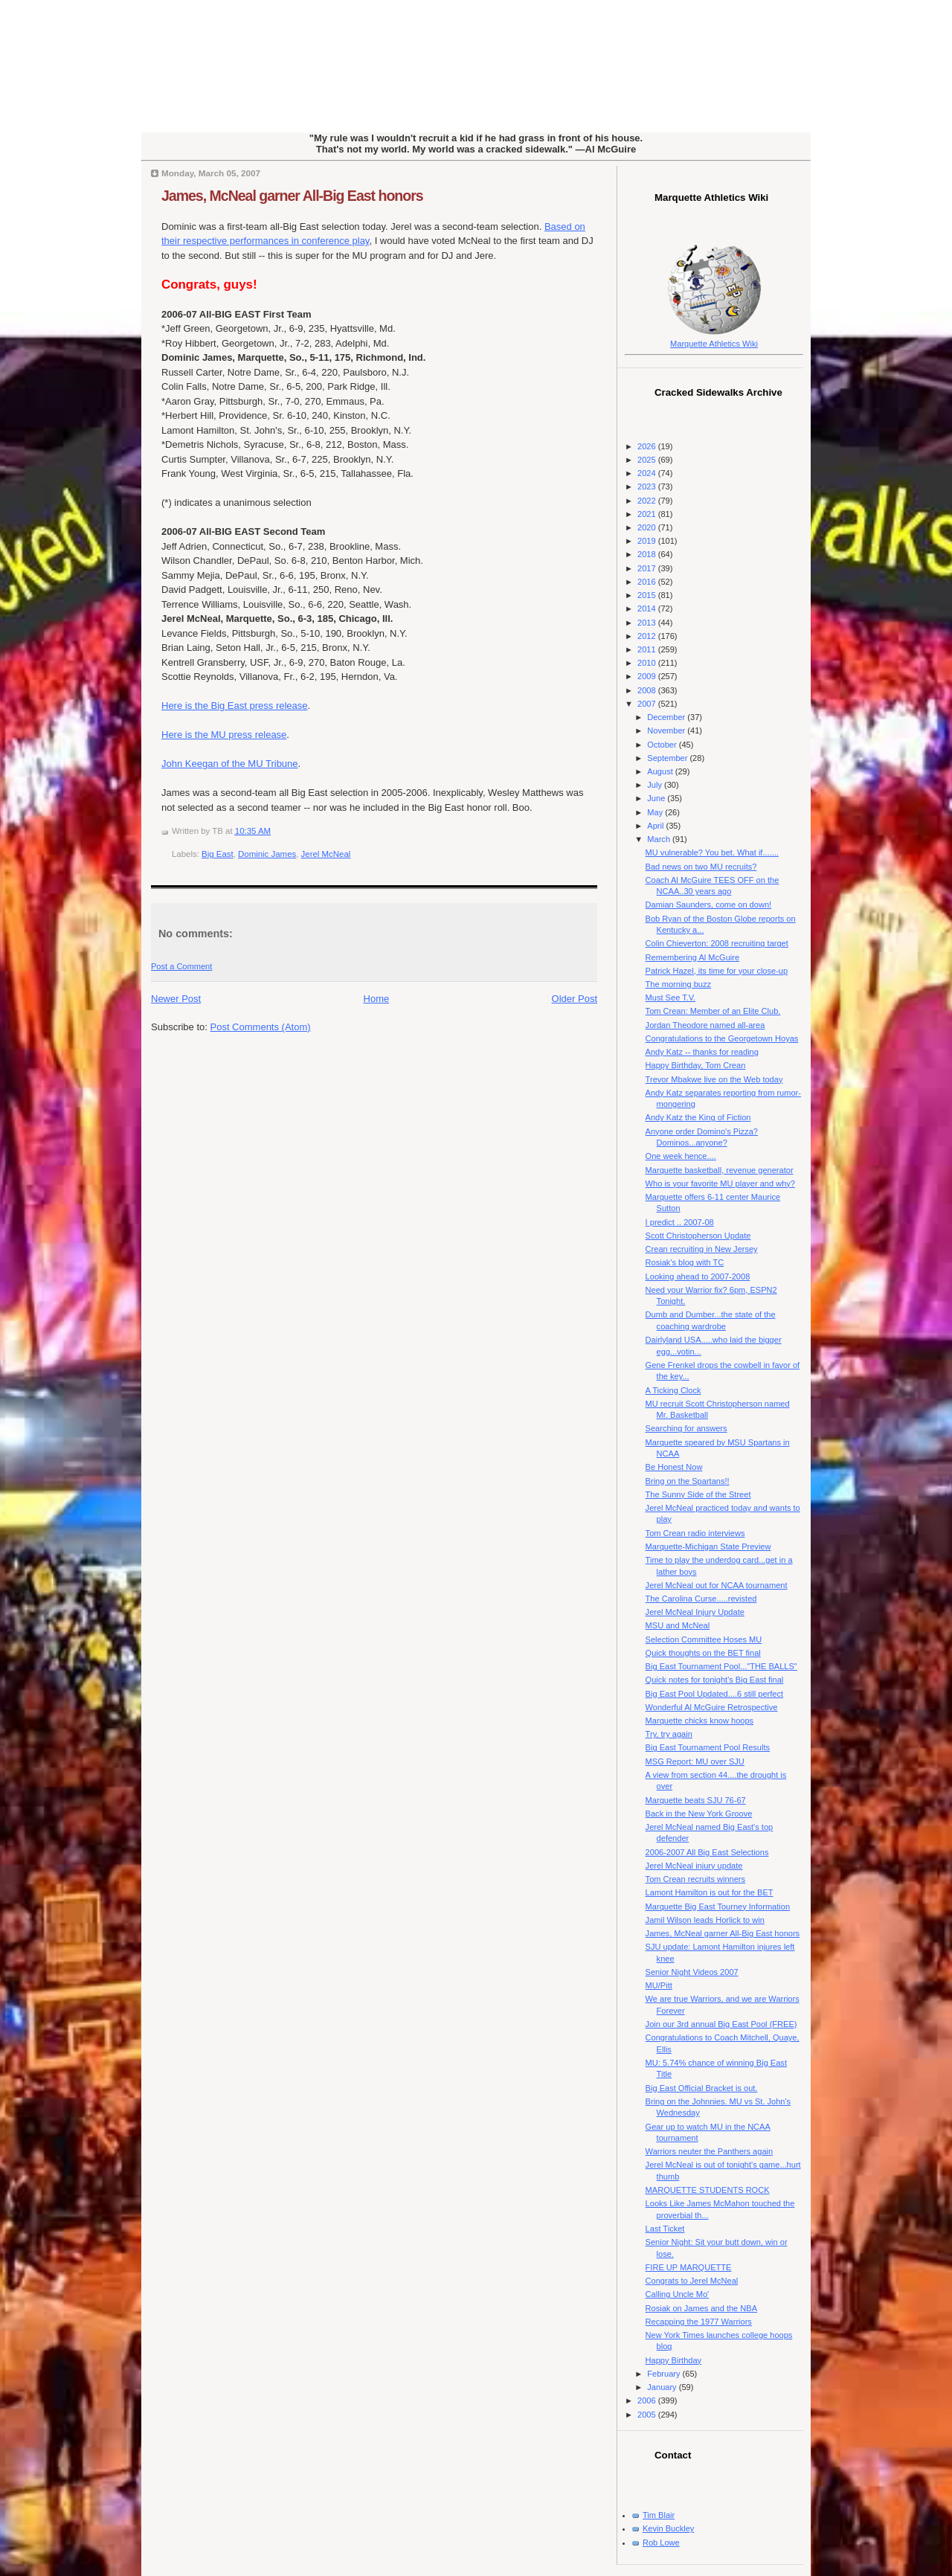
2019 (647, 540)
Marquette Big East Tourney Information (718, 1906)
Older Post (574, 998)
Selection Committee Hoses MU (704, 1639)
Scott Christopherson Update (698, 1235)
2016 (647, 581)
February (664, 2373)
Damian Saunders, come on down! (708, 904)
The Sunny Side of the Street (698, 1494)
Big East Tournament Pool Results (708, 1747)
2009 (647, 676)
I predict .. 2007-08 (680, 1222)
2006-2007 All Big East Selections (707, 1852)
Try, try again (669, 1733)
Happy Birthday (674, 2360)
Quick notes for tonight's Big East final (715, 1679)
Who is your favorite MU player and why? (720, 1183)
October (662, 744)
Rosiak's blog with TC (685, 1262)
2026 (647, 446)
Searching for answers (686, 1428)
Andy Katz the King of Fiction (698, 1117)
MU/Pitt (659, 1985)
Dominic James (267, 853)
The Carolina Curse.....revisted (701, 1598)
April (656, 825)
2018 (647, 554)
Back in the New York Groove (699, 1813)
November (667, 730)
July (655, 784)
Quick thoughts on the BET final (703, 1652)
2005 (647, 2414)
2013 (647, 622)
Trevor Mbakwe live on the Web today (714, 1079)
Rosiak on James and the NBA (701, 2308)
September (668, 758)
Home (377, 998)
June (657, 798)
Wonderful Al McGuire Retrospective (712, 1707)
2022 (647, 500)
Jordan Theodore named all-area (705, 1025)
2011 (647, 649)
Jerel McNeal (326, 853)
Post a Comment (181, 966)
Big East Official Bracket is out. (702, 2088)
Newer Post (176, 998)
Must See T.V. (671, 997)
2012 (647, 636)
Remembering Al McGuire (692, 957)
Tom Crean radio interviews (695, 1533)
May (656, 812)
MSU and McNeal (678, 1625)
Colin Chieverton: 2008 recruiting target (717, 943)
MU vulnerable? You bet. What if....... (712, 852)
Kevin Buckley (668, 2528)
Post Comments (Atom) (260, 1026)
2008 (647, 690)
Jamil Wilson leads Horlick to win (705, 1919)
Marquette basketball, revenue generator (720, 1170)
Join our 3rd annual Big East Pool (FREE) (721, 2024)
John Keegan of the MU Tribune (229, 763)
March (659, 839)
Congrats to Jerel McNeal (692, 2280)
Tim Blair (659, 2515)
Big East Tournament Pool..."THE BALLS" (721, 1666)
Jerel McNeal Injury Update (695, 1611)
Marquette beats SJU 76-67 (696, 1800)
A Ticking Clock (673, 1390)
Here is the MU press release (223, 734)
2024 (647, 473)
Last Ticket (665, 2228)
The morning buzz (678, 984)
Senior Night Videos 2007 (692, 1972)
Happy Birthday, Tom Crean (696, 1065)
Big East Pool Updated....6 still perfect (714, 1693)
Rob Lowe (661, 2542)
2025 (647, 459)
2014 (647, 608)
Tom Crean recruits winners (695, 1879)
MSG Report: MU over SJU (695, 1761)
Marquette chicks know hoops (700, 1720)
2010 (647, 662)
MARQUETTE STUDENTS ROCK (708, 2189)
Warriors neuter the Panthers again (710, 2151)
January (662, 2387)
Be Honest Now (674, 1466)
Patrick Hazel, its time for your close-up (717, 970)
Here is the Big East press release (234, 705)
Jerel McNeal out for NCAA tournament (717, 1585)
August (661, 771)
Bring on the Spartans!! (688, 1481)
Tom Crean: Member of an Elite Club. (713, 1010)
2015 (647, 595)
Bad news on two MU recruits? (701, 866)
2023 (647, 486)
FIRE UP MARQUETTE (689, 2267)
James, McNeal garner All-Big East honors (292, 195)
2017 (647, 568)
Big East (218, 853)
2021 (647, 514)
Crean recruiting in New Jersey (702, 1248)
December (667, 717)
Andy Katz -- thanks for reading (702, 1051)
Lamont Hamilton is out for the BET (710, 1892)
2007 (647, 703)
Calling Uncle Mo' (678, 2294)
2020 (647, 527)
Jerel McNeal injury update (694, 1865)
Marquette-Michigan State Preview (708, 1546)
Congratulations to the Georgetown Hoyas (722, 1038)
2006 (647, 2400)
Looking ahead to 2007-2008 (698, 1276)
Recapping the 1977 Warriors (699, 2321)
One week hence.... (681, 1156)
